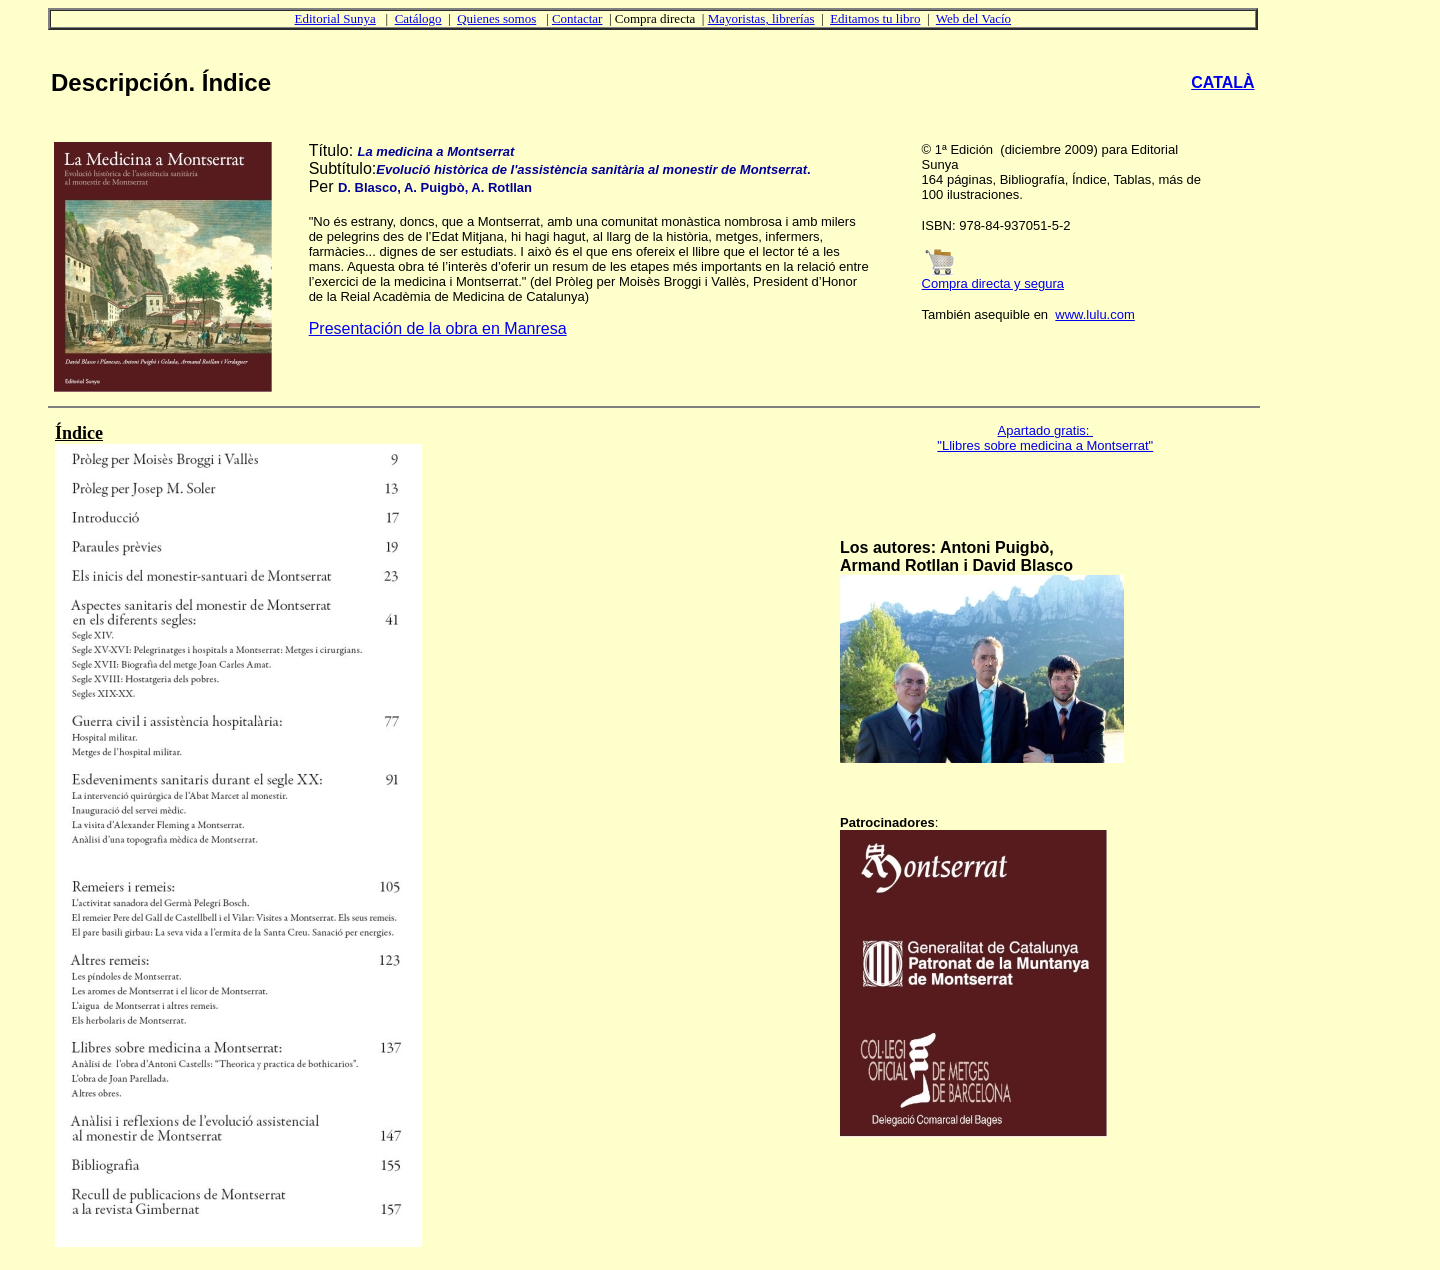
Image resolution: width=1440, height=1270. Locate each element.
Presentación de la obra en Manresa (438, 328)
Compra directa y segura (993, 283)
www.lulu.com (1094, 314)
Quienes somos (496, 18)
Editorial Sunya (335, 18)
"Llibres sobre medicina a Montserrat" (1045, 445)
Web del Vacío (973, 18)
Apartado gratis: (1045, 430)
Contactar (577, 18)
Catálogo (418, 18)
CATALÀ (1222, 82)
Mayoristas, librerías (761, 18)
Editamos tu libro (875, 18)
